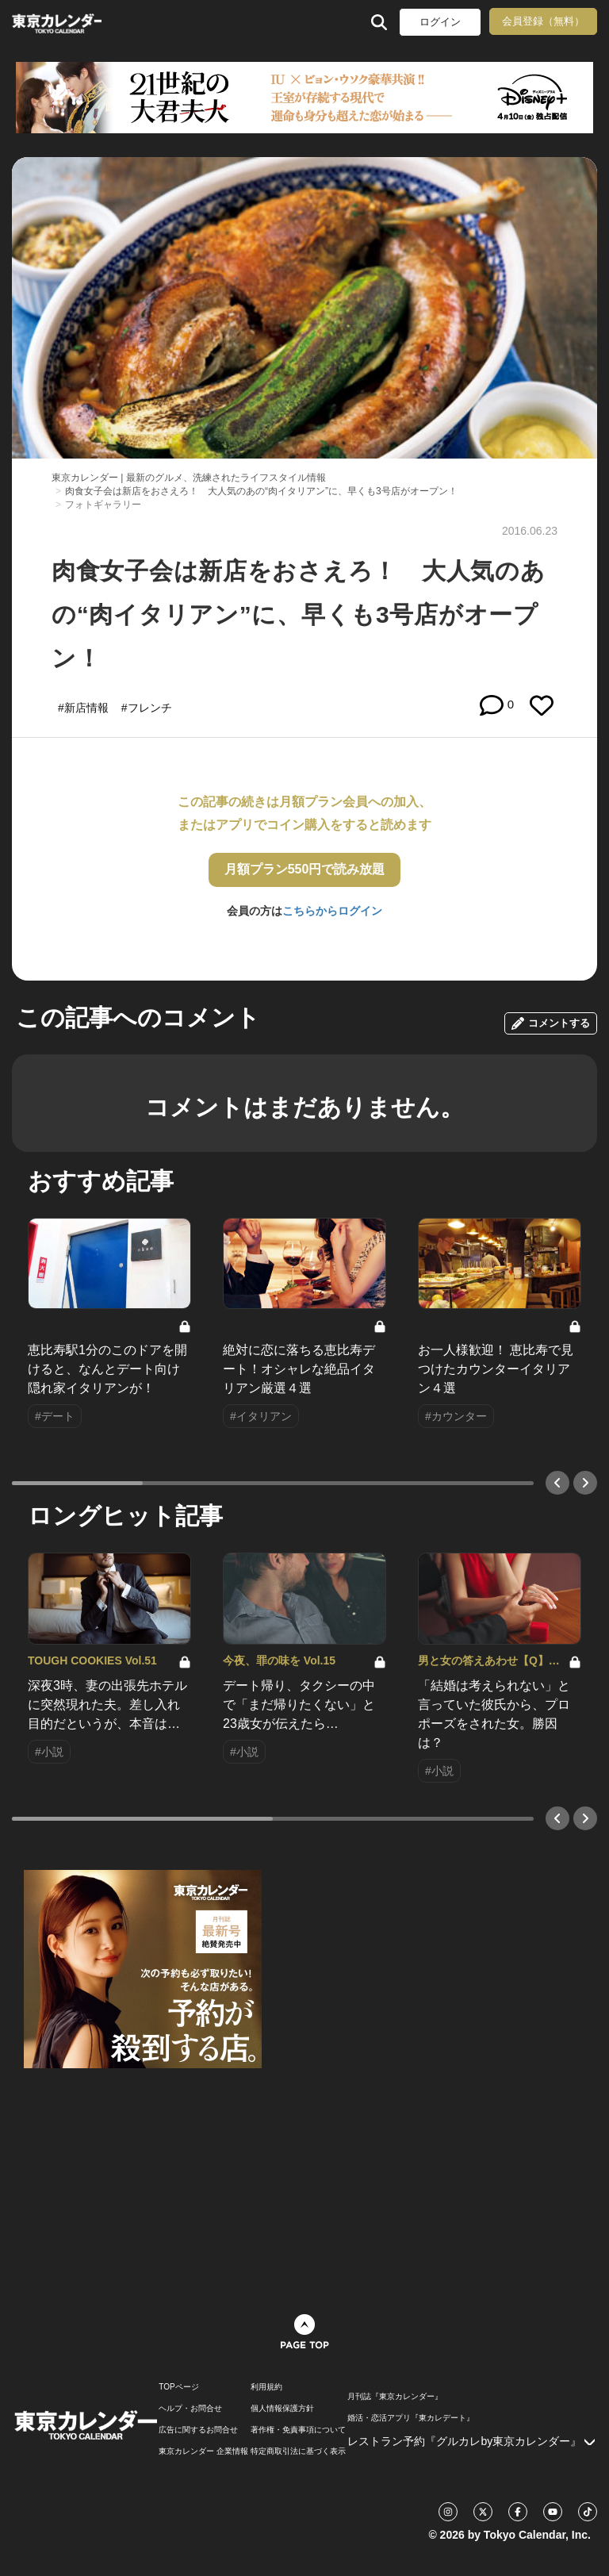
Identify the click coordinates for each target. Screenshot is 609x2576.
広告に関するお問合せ (198, 2430)
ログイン (440, 22)
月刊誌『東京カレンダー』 (394, 2397)
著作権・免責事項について (298, 2430)
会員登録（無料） (543, 21)
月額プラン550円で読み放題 (304, 869)
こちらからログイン (332, 910)
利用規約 (266, 2387)
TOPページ (178, 2387)
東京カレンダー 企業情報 (203, 2451)
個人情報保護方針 (282, 2409)
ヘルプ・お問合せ (190, 2409)
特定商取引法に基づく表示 (298, 2451)
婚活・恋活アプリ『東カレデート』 (410, 2418)
